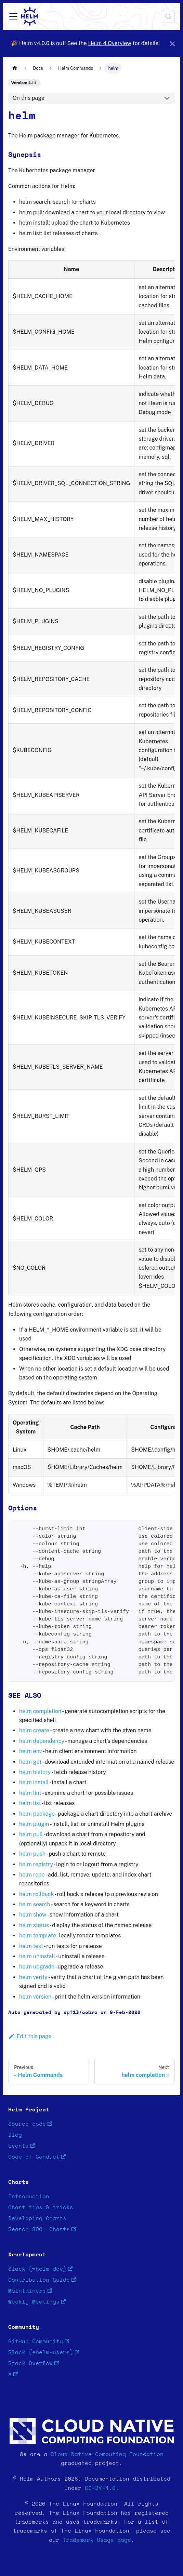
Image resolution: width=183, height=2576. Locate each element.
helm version (35, 1996)
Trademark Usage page (97, 2540)
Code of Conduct (37, 2157)
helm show (32, 1914)
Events (21, 2146)
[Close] (172, 43)
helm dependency (41, 1741)
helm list (30, 1803)
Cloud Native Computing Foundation (107, 2454)
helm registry (36, 1864)
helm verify (33, 1977)
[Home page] (14, 68)
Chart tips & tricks (40, 2207)
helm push (32, 1854)
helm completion (40, 1711)
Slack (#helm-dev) (40, 2269)
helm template (37, 1935)
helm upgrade (36, 1966)
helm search (34, 1904)
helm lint (30, 1793)
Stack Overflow (33, 2363)
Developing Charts (37, 2218)
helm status (34, 1925)
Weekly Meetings (37, 2302)
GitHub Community (38, 2342)
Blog (15, 2135)
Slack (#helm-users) (43, 2352)
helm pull (31, 1834)
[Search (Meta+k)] (168, 16)
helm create (34, 1730)
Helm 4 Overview (109, 43)
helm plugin (34, 1824)
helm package (37, 1814)
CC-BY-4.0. (102, 2488)
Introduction (28, 2196)
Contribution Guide (42, 2280)
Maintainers (30, 2291)
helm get (30, 1762)
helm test (31, 1946)
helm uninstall (37, 1956)
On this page (28, 98)
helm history (35, 1772)
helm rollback (36, 1894)
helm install (34, 1782)
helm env (30, 1751)
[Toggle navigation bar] (13, 16)
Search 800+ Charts (42, 2229)
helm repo (31, 1874)
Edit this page (30, 2036)
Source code (30, 2124)
